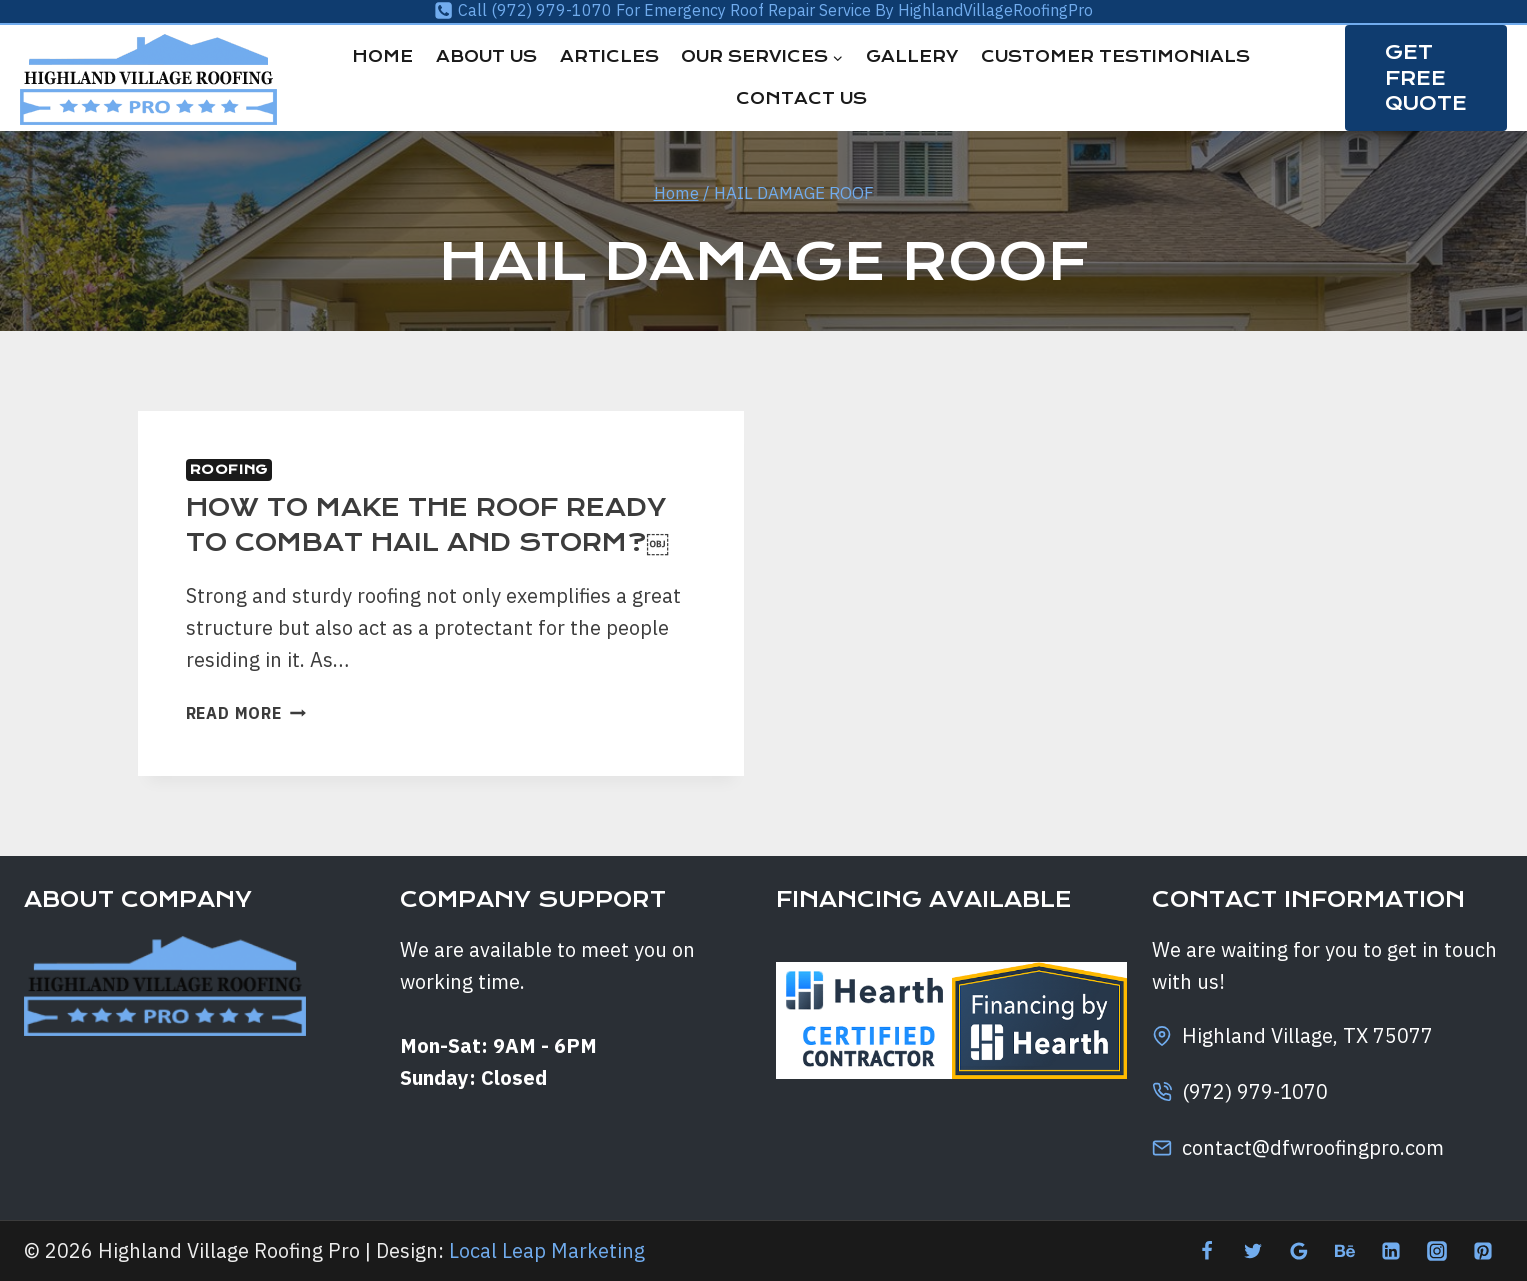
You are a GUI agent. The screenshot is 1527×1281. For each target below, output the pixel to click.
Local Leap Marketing (547, 1250)
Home (382, 56)
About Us (486, 56)
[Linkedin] (1391, 1251)
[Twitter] (1253, 1251)
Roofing (229, 469)
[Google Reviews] (1299, 1251)
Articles (609, 56)
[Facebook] (1207, 1251)
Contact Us (801, 98)
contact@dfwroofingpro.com (1313, 1147)
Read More (246, 713)
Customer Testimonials (1115, 56)
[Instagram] (1437, 1251)
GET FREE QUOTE (1426, 77)
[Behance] (1345, 1251)
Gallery (912, 56)
